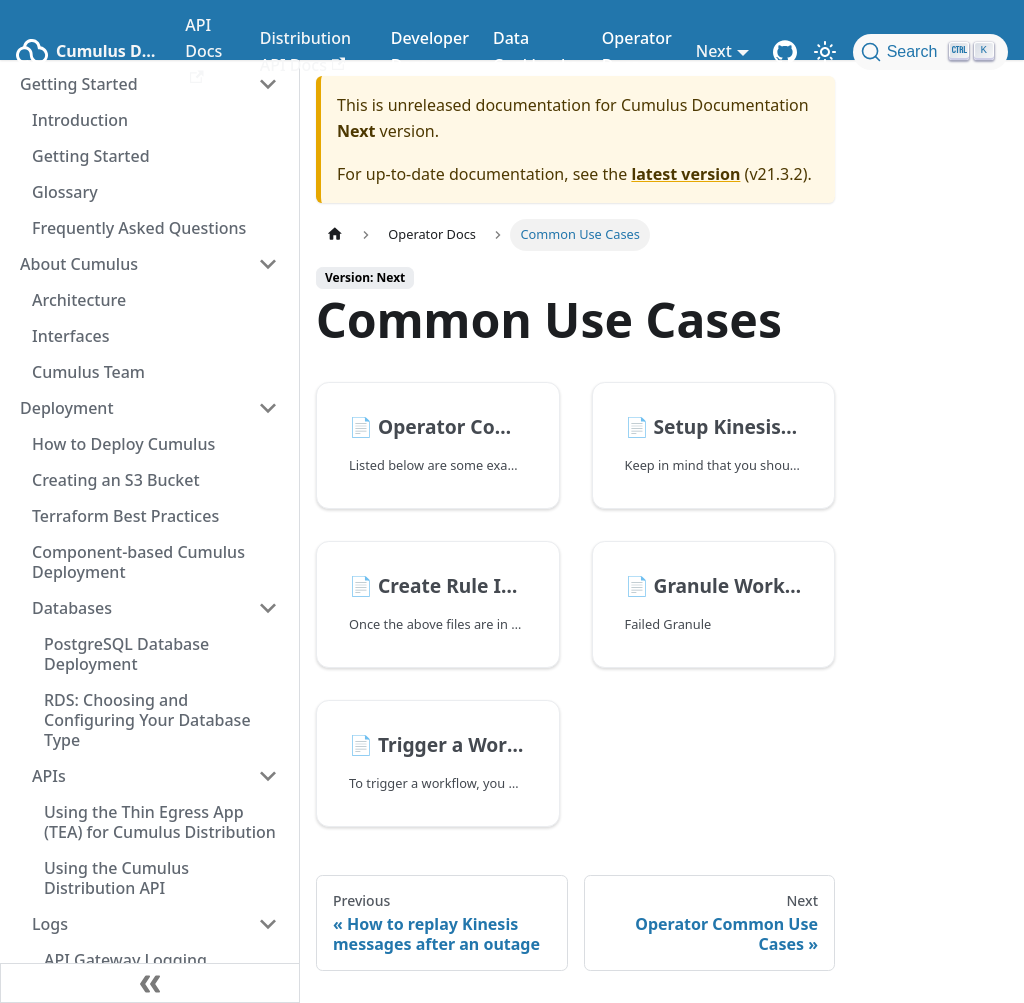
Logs (50, 924)
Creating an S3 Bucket (116, 480)
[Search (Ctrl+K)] (930, 52)
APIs (49, 776)
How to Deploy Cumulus (123, 444)
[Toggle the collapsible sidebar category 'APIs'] (268, 776)
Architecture (79, 300)
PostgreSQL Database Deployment (126, 654)
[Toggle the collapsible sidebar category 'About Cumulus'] (268, 264)
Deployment (67, 408)
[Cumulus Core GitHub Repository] (785, 52)
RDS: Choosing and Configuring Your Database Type (147, 720)
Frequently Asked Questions (139, 228)
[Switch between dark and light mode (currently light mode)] (825, 52)
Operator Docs (637, 51)
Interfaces (70, 336)
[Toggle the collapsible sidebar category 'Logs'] (268, 924)
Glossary (65, 192)
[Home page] (335, 234)
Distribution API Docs (305, 51)
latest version (685, 174)
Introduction (80, 120)
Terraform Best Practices (125, 516)
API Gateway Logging (125, 960)
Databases (72, 608)
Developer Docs (430, 51)
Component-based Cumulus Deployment (138, 562)
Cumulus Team (88, 372)
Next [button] (714, 51)
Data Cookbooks (535, 51)
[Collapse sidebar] (150, 983)
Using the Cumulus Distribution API (116, 878)
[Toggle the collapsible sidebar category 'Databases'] (268, 608)
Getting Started (91, 156)
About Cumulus (79, 264)
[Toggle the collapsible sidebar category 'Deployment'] (268, 408)
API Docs (203, 49)
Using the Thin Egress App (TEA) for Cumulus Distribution (160, 822)
